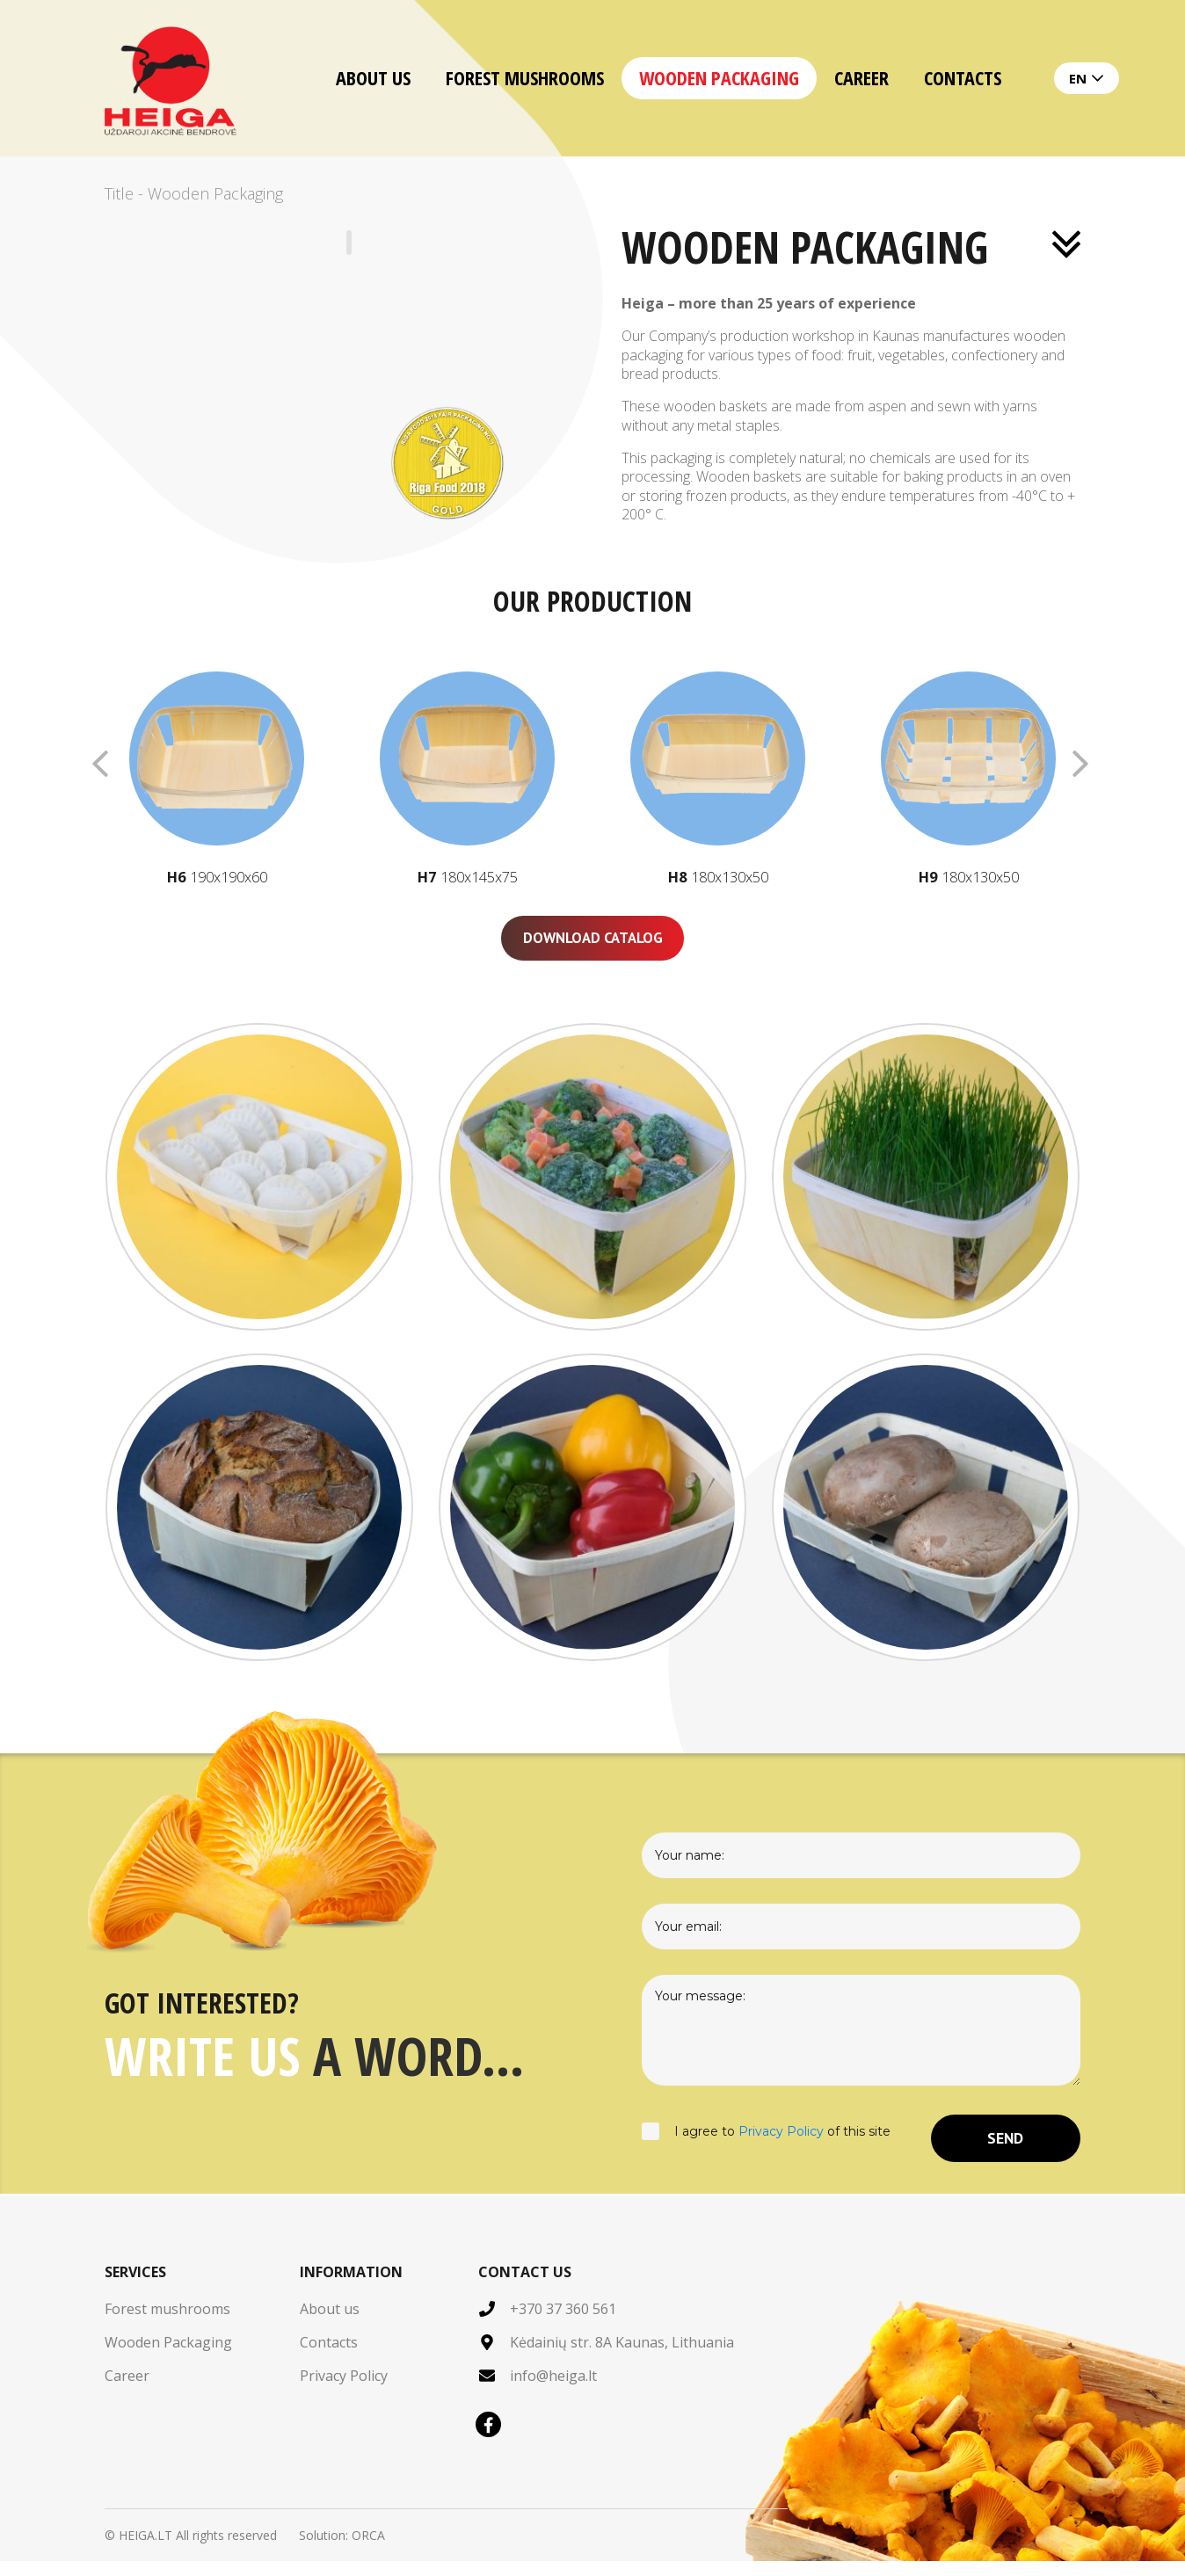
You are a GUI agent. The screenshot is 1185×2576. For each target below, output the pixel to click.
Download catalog (593, 950)
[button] (1066, 763)
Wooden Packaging (719, 77)
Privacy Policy (781, 2145)
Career (861, 77)
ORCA (368, 2550)
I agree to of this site (766, 2152)
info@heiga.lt (553, 2390)
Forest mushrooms (525, 77)
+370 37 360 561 (563, 2323)
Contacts (962, 77)
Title (119, 193)
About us (373, 77)
